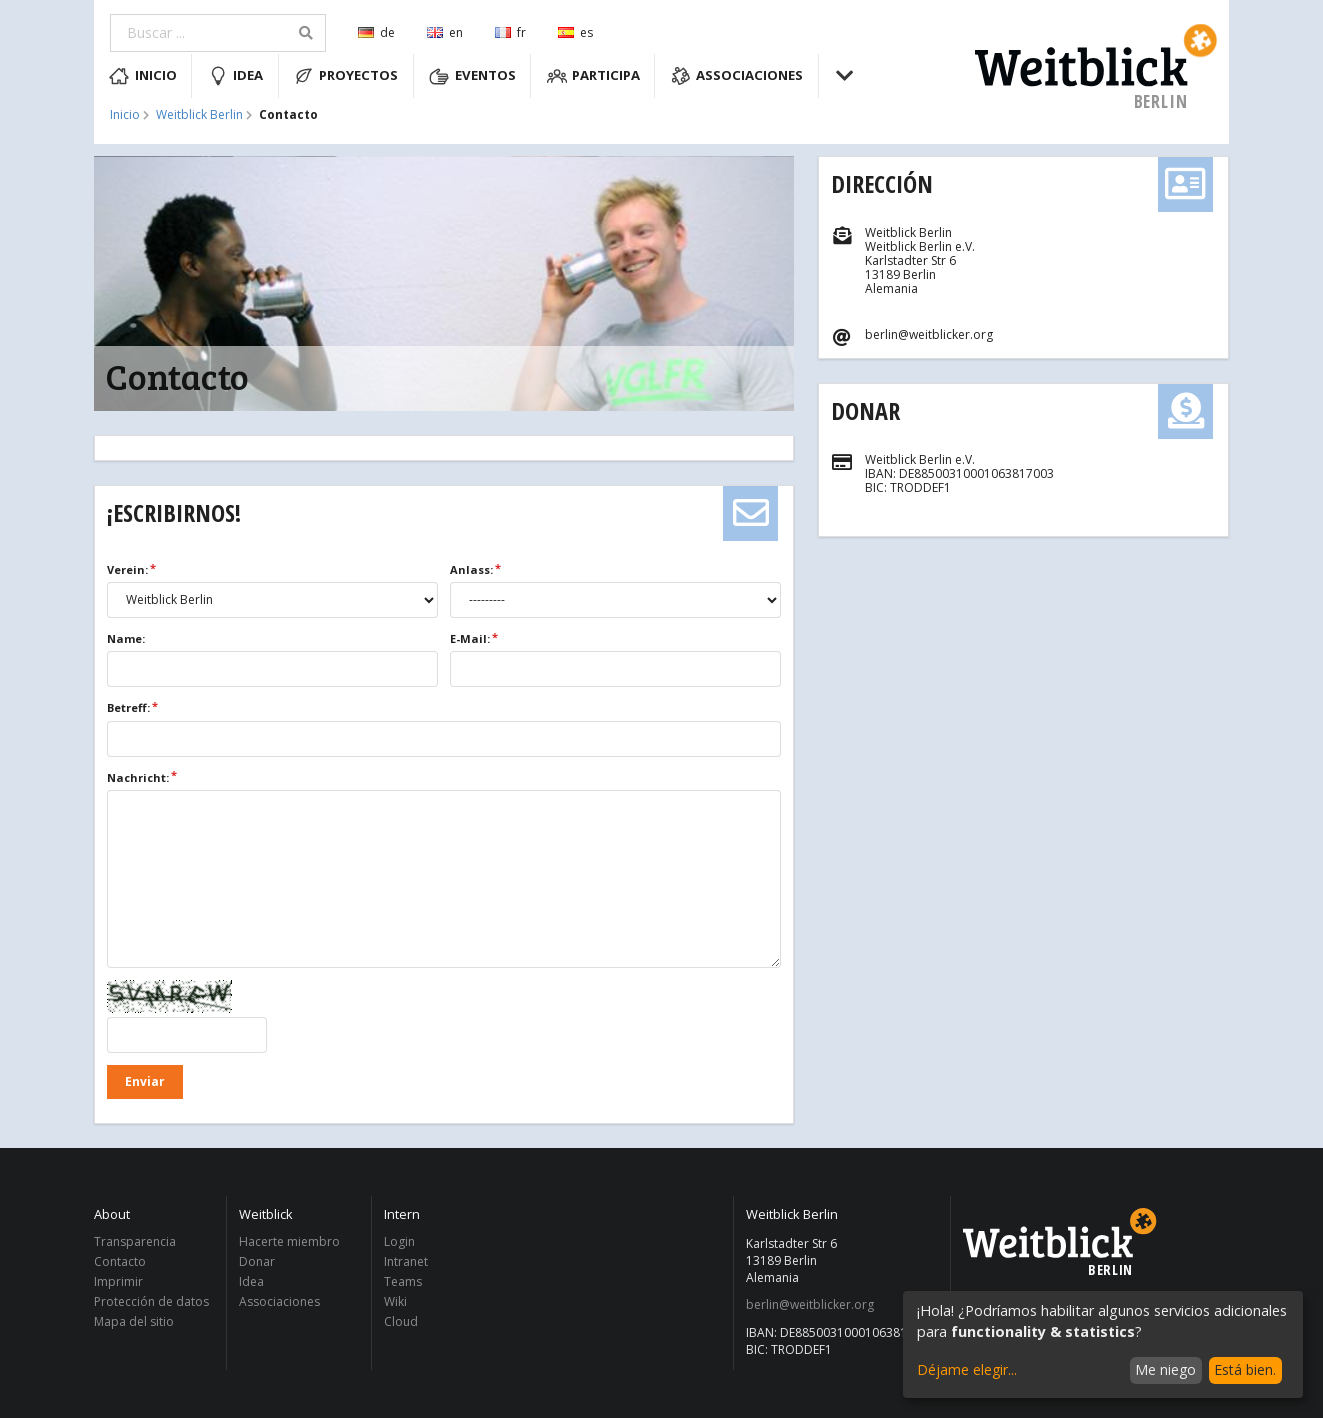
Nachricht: (138, 777)
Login (399, 1242)
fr (510, 32)
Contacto (120, 1261)
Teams (403, 1281)
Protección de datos (151, 1301)
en (445, 32)
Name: (126, 638)
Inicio (143, 76)
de (376, 32)
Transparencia (135, 1242)
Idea (236, 76)
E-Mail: (470, 638)
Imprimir (118, 1281)
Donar (865, 410)
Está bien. (1245, 1369)
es (575, 32)
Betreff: (128, 707)
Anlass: (471, 569)
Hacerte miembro (289, 1242)
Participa (594, 76)
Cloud (401, 1321)
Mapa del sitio (134, 1321)
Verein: (127, 569)
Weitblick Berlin (199, 115)
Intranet (406, 1261)
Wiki (395, 1301)
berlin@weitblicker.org (810, 1305)
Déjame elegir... (967, 1369)
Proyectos (346, 76)
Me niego (1165, 1369)
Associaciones (737, 76)
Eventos (472, 76)
